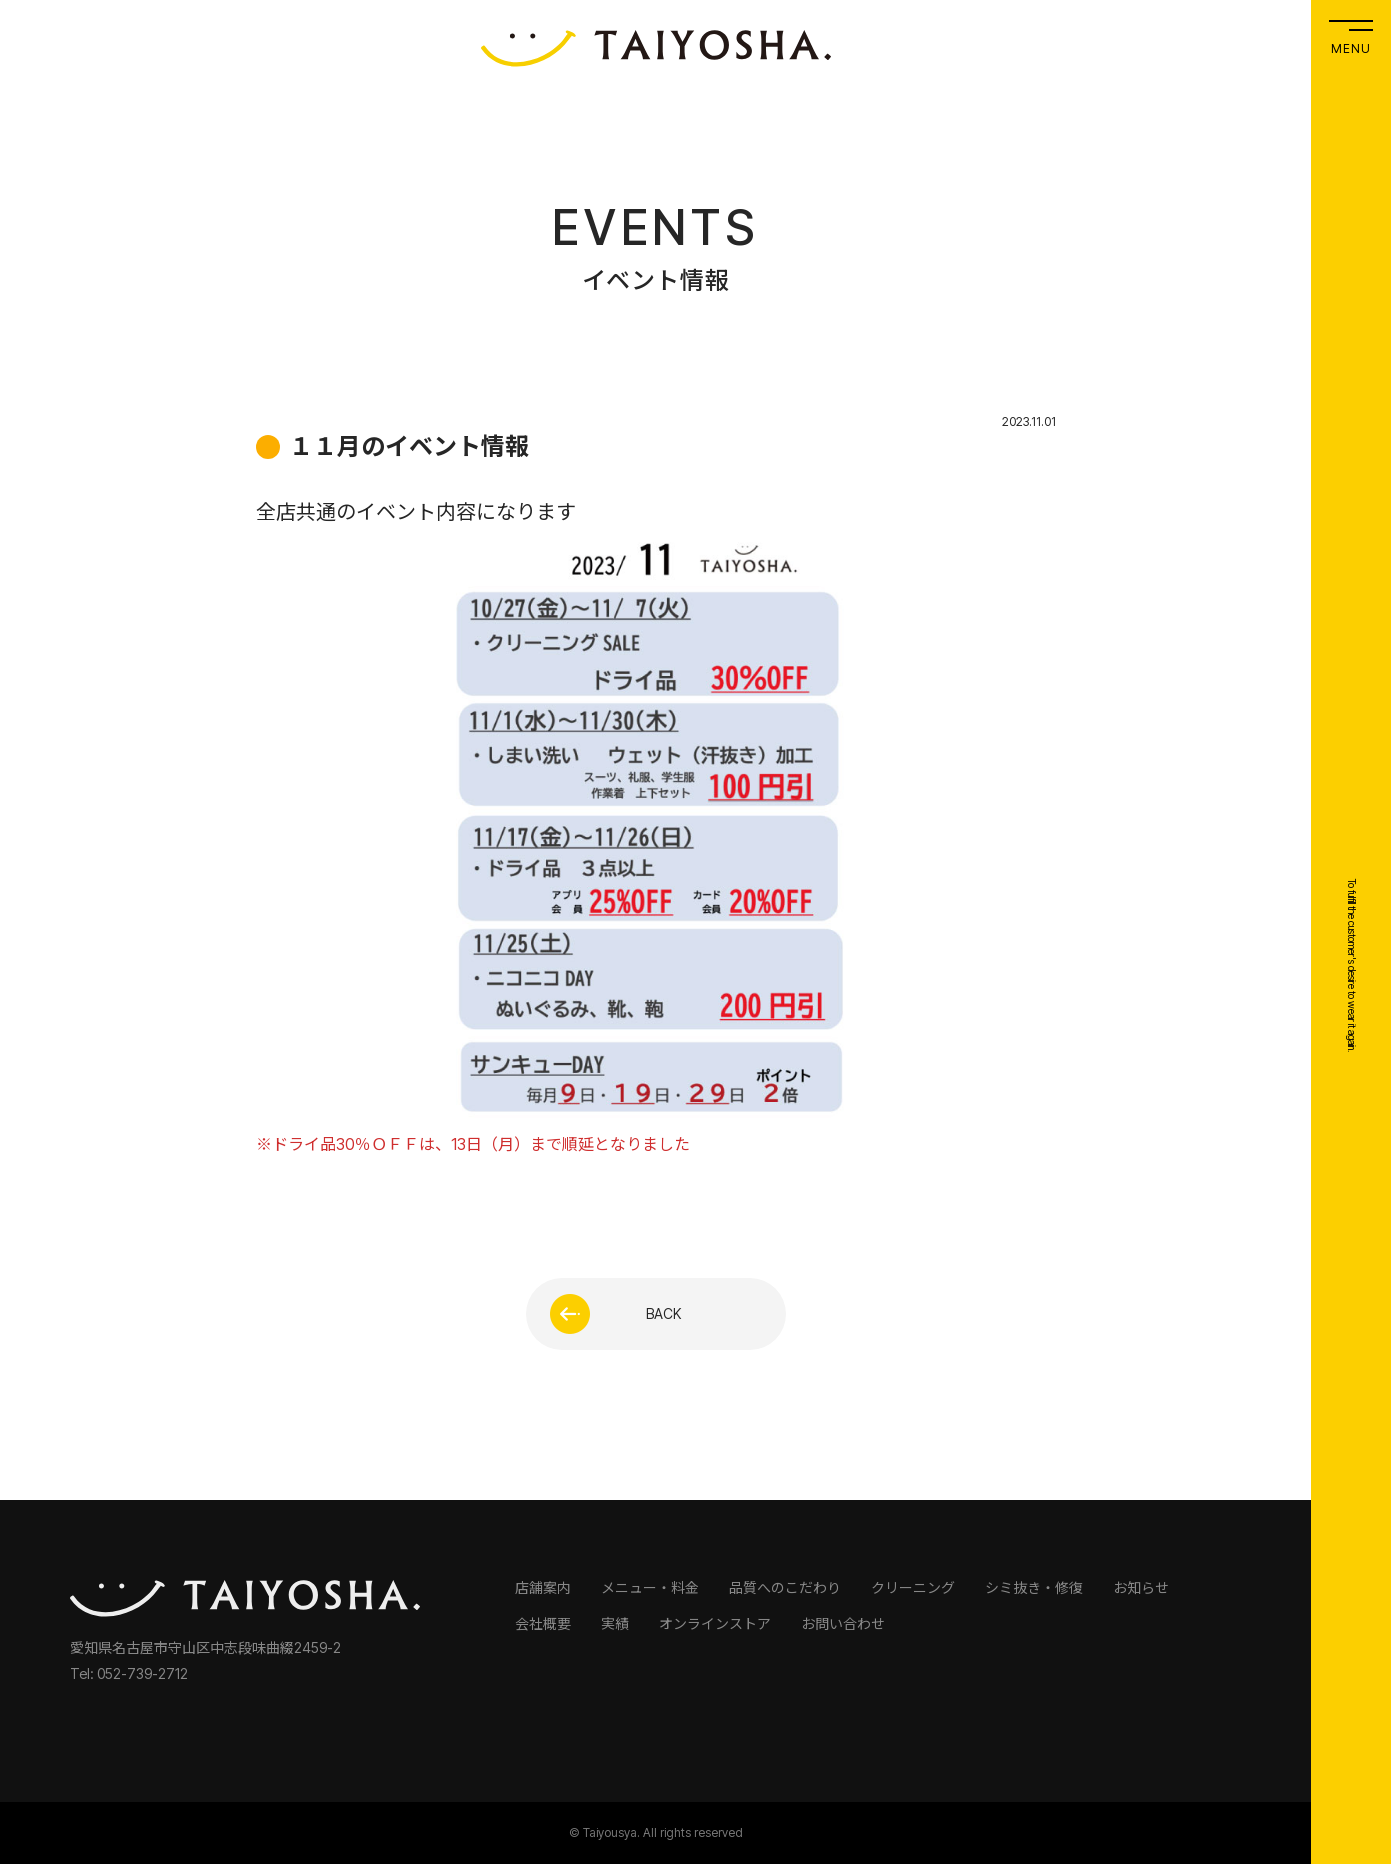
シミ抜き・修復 (1034, 1587)
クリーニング (913, 1587)
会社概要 (543, 1623)
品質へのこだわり (785, 1587)
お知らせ (1141, 1587)
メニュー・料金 (650, 1587)
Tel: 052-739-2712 (129, 1673)
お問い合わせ (843, 1623)
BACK (616, 1314)
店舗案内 (543, 1587)
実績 (615, 1623)
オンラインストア (715, 1623)
